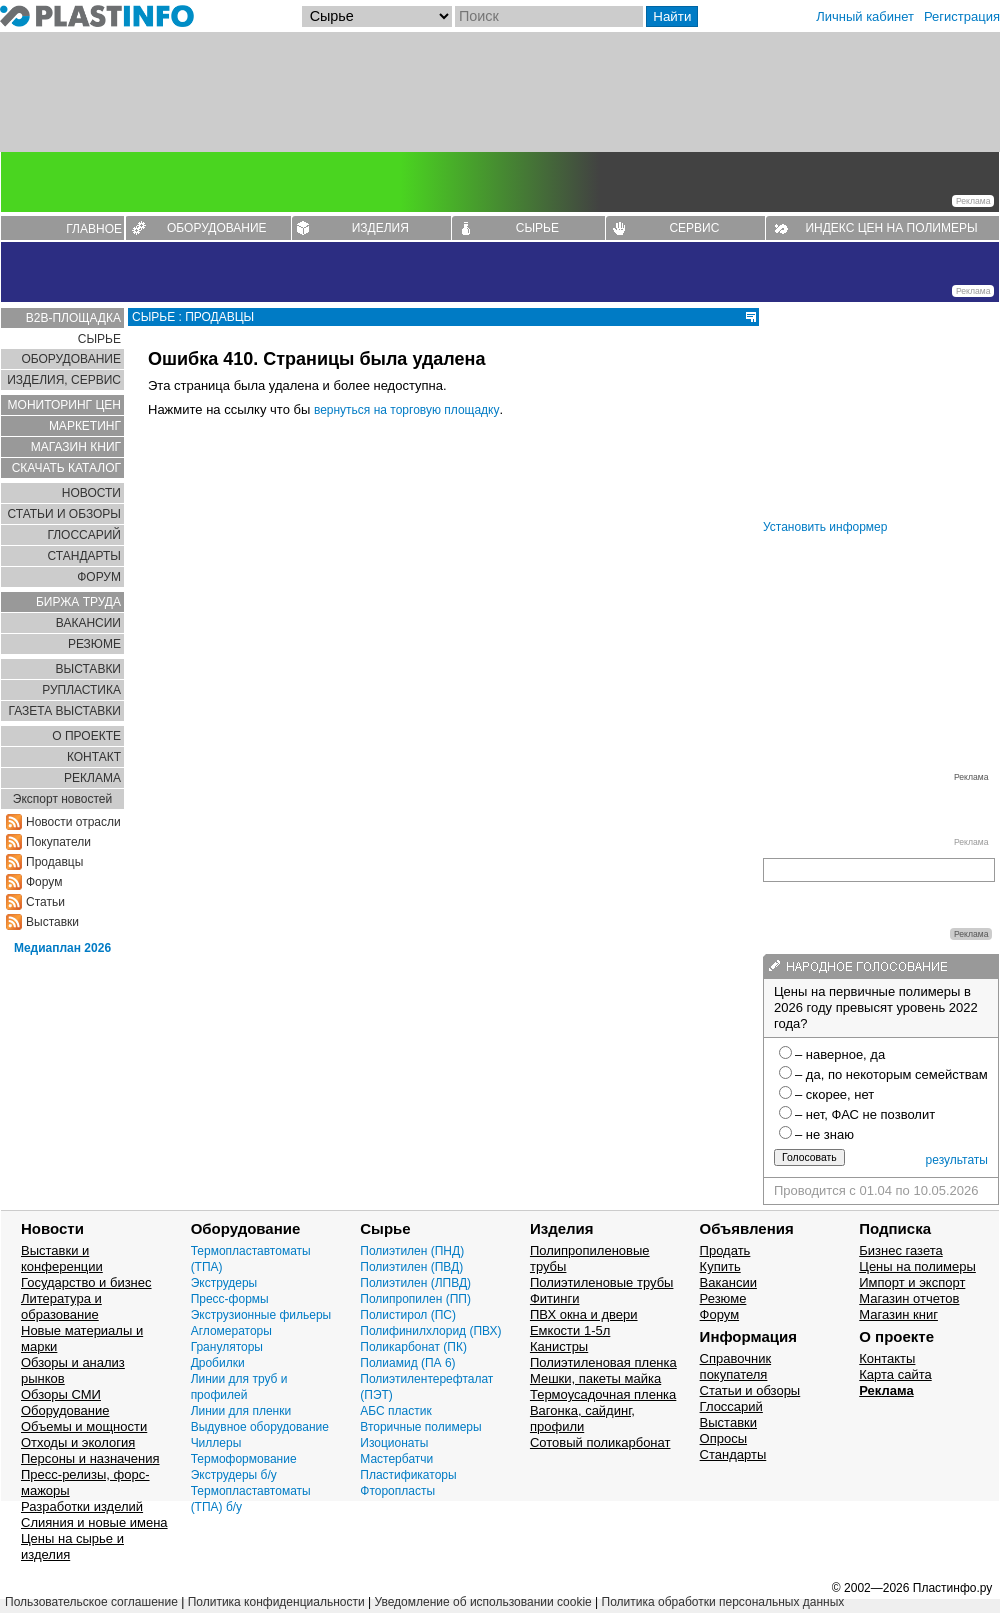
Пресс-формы (230, 1299)
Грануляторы (227, 1347)
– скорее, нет (834, 1094)
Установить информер (825, 527)
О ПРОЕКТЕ (86, 736)
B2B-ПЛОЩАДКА (73, 318)
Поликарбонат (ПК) (413, 1347)
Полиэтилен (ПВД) (411, 1267)
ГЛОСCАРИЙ (84, 535)
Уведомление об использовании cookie (482, 1602)
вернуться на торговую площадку (407, 410)
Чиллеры (216, 1443)
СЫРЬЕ (537, 228)
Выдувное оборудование (260, 1427)
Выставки (52, 922)
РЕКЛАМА (92, 778)
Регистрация (962, 16)
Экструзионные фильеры (261, 1315)
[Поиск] (549, 16)
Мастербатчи (396, 1459)
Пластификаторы (408, 1475)
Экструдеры (224, 1283)
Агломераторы (231, 1331)
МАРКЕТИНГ (85, 426)
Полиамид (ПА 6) (407, 1363)
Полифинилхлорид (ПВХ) (430, 1331)
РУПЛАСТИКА (81, 690)
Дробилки (218, 1363)
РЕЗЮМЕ (94, 644)
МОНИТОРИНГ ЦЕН (64, 405)
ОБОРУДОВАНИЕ (217, 228)
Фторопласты (397, 1491)
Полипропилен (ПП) (415, 1299)
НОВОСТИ (91, 493)
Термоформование (244, 1459)
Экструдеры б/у (234, 1475)
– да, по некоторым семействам (891, 1074)
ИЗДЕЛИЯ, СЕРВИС (64, 380)
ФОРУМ (99, 577)
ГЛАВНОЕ (94, 229)
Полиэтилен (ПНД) (412, 1251)
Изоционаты (394, 1443)
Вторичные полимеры (420, 1427)
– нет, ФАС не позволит (865, 1114)
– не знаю (824, 1134)
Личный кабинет (865, 16)
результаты (957, 1160)
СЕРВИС (694, 228)
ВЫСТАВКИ (88, 669)
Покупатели (58, 842)
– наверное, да (840, 1054)
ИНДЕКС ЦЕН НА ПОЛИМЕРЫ (891, 228)
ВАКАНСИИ (88, 623)
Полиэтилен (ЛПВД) (415, 1283)
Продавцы (54, 862)
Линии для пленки (241, 1411)
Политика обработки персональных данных (723, 1602)
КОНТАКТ (94, 757)
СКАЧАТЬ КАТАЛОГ (66, 468)
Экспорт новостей (62, 799)
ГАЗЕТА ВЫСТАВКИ (64, 711)
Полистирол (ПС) (408, 1315)
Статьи (45, 902)
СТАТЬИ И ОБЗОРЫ (64, 514)
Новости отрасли (73, 822)
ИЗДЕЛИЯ (380, 228)
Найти (672, 16)
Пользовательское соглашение (91, 1602)
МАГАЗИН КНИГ (76, 447)
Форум (44, 882)
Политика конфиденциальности (276, 1602)
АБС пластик (395, 1411)
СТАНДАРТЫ (84, 556)
